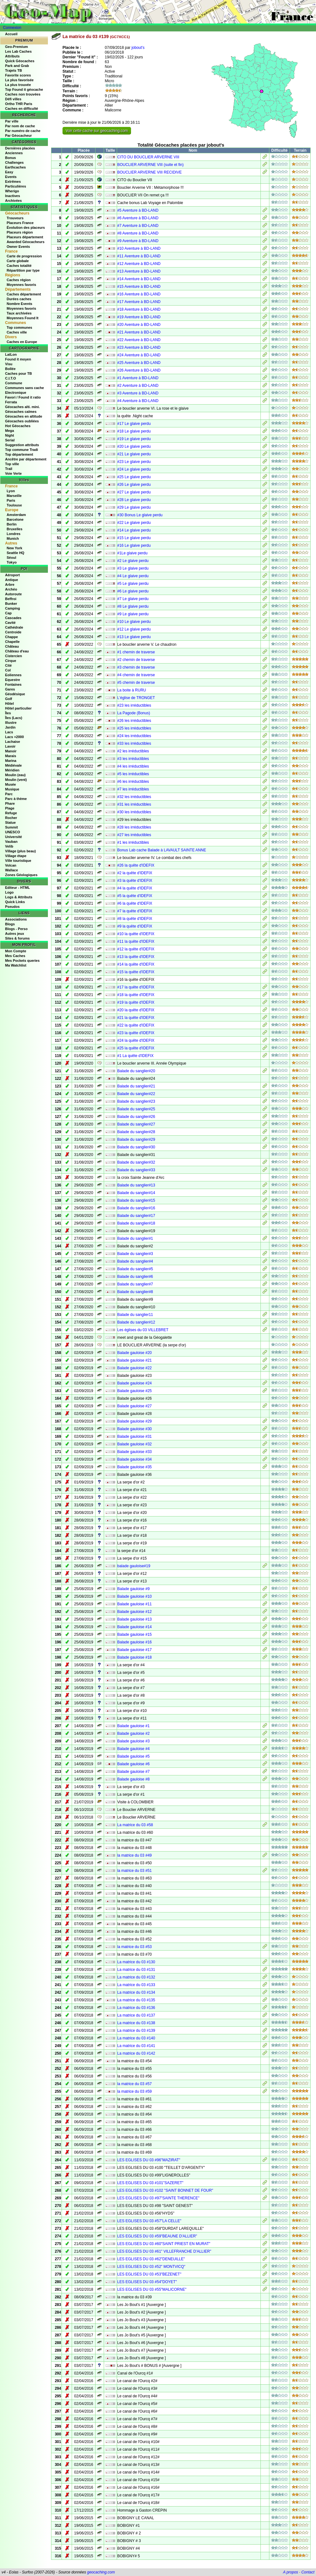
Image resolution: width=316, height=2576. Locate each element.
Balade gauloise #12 (134, 1611)
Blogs (10, 924)
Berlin (11, 524)
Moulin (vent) (16, 780)
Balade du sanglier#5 (135, 1269)
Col (8, 670)
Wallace (11, 870)
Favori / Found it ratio (23, 397)
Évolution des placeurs (26, 227)
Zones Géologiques (21, 875)
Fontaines (13, 684)
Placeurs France (20, 223)
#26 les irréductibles (134, 720)
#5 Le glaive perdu (133, 583)
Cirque (10, 661)
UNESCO (12, 832)
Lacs (9, 732)
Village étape (15, 856)
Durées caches (19, 299)
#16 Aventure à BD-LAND (139, 294)
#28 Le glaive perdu (134, 500)
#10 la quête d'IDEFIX (136, 934)
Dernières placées (20, 148)
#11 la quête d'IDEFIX (136, 941)
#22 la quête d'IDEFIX (136, 1025)
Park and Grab (17, 66)
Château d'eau (17, 651)
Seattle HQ (15, 553)
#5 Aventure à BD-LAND (138, 210)
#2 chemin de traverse (136, 659)
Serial (10, 440)
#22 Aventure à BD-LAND (139, 340)
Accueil (11, 34)
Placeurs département (25, 237)
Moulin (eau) (15, 775)
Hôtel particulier (18, 708)
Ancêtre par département (25, 459)
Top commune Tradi (21, 450)
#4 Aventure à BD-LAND (138, 401)
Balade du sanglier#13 (136, 1185)
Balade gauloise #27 (134, 1406)
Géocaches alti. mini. (22, 407)
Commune (13, 383)
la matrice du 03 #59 (134, 2091)
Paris (11, 500)
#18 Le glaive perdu (134, 431)
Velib (9, 846)
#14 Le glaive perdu (134, 530)
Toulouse (14, 505)
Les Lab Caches (18, 51)
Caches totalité (19, 266)
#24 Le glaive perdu (134, 469)
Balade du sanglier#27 (136, 1124)
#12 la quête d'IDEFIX (136, 949)
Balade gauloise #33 (134, 1452)
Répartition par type (23, 270)
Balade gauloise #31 (134, 1436)
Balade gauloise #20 (134, 1353)
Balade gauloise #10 (134, 1596)
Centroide (13, 632)
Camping (12, 608)
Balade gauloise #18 (134, 1657)
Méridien (12, 770)
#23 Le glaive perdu (134, 461)
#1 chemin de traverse (136, 652)
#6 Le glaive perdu (133, 591)
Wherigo (12, 191)
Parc (9, 794)
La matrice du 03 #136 (136, 2007)
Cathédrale (14, 627)
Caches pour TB (18, 373)
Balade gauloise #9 (133, 1589)
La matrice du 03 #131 (136, 1969)
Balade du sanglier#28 (136, 1132)
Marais (10, 756)
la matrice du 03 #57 (134, 2084)
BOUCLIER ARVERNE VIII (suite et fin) (150, 164)
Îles (8, 713)
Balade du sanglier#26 (136, 1116)
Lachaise (12, 741)
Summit (11, 827)
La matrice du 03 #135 (136, 2000)
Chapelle (12, 642)
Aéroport (12, 575)
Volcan (10, 865)
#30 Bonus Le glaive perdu (140, 515)
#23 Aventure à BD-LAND (139, 347)
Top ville (12, 464)
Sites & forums (17, 938)
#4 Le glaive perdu (133, 576)
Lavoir (10, 746)
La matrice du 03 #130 (136, 1962)
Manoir (10, 751)
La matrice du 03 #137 (136, 2015)
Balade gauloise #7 (133, 1771)
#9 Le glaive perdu (133, 614)
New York (14, 548)
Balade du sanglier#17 (136, 1215)
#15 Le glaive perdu (134, 538)
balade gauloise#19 (133, 1566)
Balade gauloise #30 (134, 1429)
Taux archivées (19, 313)
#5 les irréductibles (133, 774)
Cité (8, 665)
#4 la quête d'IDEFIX (134, 888)
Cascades (13, 618)
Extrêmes (13, 181)
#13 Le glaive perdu (134, 637)
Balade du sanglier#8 (135, 1292)
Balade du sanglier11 (135, 1314)
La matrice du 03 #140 (136, 2038)
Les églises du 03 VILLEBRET (142, 1330)
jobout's (137, 47)
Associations (16, 919)
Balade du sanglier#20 (136, 1071)
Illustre (10, 722)
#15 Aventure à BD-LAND (139, 286)
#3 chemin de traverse (136, 667)
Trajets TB (13, 70)
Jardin (10, 727)
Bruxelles (15, 529)
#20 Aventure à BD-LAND (139, 324)
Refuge (11, 813)
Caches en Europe (22, 342)
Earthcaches (15, 167)
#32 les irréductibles (134, 797)
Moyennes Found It (22, 318)
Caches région (19, 280)
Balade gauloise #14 (134, 1627)
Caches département (24, 294)
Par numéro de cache (22, 131)
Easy (9, 172)
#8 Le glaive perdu (133, 606)
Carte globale (18, 261)
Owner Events (18, 246)
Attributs (12, 56)
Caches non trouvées (22, 94)
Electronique (15, 392)
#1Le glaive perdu (132, 553)
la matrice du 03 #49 (134, 1855)
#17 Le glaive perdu (134, 423)
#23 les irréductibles (134, 705)
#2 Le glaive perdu (133, 560)
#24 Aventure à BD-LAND (139, 355)
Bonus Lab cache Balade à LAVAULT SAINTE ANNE (161, 850)
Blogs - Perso (16, 929)
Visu (8, 364)
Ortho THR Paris (18, 104)
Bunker (11, 603)
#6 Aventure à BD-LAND (138, 218)
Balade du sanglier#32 (136, 1162)
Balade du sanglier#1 (135, 1238)
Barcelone (15, 519)
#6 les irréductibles (133, 781)
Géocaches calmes (20, 411)
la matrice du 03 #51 (134, 1870)
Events (10, 177)
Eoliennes (13, 675)
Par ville (11, 121)
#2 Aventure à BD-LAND (138, 385)
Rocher (11, 818)
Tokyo (12, 562)
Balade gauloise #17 (134, 1650)
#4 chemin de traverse (136, 675)
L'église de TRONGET (136, 698)
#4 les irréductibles (133, 766)
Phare (10, 803)
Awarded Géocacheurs (25, 242)
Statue (10, 822)
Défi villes (13, 99)
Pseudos (12, 906)
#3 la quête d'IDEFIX (134, 880)
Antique (11, 580)
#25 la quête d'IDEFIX (136, 1048)
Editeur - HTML (17, 887)
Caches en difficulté (21, 108)
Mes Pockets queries (22, 960)
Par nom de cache (20, 126)
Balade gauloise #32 (134, 1444)
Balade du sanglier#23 (136, 1101)
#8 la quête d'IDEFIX (134, 918)
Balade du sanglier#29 (136, 1139)
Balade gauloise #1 (133, 1726)
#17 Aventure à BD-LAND (139, 302)
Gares (10, 689)
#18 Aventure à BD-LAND (139, 309)
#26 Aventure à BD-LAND (139, 370)
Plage (9, 808)
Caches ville (17, 332)
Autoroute (13, 594)
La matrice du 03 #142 (136, 2053)
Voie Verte (13, 473)
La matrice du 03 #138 (136, 2023)
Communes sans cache (24, 388)
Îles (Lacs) (13, 718)
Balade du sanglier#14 (136, 1193)
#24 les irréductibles (134, 736)
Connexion (12, 27)
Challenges (14, 162)
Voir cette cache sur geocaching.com (97, 131)
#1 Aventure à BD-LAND (138, 378)
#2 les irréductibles (133, 751)
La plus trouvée (18, 85)
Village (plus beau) (20, 851)
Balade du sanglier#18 (136, 1223)
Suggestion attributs (22, 445)
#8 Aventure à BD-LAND (138, 233)
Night (9, 435)
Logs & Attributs (18, 897)
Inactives (12, 196)
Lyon (11, 491)
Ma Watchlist (15, 965)
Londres (13, 534)
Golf (8, 699)
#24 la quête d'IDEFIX (136, 1040)
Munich (13, 538)
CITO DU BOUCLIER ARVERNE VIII (148, 157)
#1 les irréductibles (133, 842)
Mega (9, 431)
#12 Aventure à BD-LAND (139, 263)
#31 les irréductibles (134, 804)
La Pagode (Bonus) (133, 713)
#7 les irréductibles (133, 789)
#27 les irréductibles (134, 835)
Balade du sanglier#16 (136, 1208)
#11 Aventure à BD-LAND (139, 256)
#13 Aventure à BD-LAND (139, 271)
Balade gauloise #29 (134, 1421)
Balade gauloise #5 (133, 1756)
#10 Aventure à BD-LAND (139, 248)
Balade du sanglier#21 (136, 1086)
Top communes (19, 327)
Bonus (10, 158)
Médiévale (13, 765)
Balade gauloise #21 (134, 1360)
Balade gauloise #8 (133, 1779)
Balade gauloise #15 (134, 1634)
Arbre (9, 584)
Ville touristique (18, 860)
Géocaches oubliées (22, 421)
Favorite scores (18, 75)
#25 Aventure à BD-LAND (139, 362)
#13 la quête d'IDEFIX (136, 956)
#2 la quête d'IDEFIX (134, 873)
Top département (19, 454)
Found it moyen (18, 359)
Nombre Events (19, 304)
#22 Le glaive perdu (134, 522)
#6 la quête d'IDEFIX (134, 903)
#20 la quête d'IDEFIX (136, 1010)
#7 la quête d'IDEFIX (134, 911)
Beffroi (10, 599)
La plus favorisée (19, 80)
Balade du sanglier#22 (136, 1094)
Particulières (15, 186)
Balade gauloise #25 (134, 1391)
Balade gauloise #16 (134, 1642)
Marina (10, 761)
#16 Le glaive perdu (134, 545)
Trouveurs (15, 218)
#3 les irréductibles (133, 758)
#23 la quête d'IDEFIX (136, 1033)
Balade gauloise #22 (134, 1368)
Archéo (11, 589)
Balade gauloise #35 (134, 1467)
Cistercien (13, 656)
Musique (12, 789)
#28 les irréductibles (134, 827)
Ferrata (11, 402)
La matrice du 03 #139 (136, 2030)
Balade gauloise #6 (133, 1764)
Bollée (10, 369)
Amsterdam (16, 515)
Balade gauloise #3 (133, 1741)
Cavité (10, 622)
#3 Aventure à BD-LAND (138, 393)
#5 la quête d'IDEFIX (134, 896)
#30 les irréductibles (134, 812)
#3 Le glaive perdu (133, 568)
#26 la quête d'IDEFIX (136, 865)
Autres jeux (14, 933)
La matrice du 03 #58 (135, 1825)
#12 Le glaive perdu (134, 629)
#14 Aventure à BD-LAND (139, 279)
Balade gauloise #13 (134, 1619)
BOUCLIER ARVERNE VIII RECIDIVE (149, 172)
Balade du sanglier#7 (135, 1284)
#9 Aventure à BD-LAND (138, 241)
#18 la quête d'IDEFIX (136, 995)
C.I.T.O (10, 378)
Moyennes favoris (21, 285)
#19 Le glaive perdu (134, 439)
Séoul (11, 557)
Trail (8, 469)
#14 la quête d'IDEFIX (136, 964)
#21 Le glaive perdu (134, 454)
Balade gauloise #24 (134, 1383)
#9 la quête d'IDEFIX (134, 926)
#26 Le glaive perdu (134, 484)
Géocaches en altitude (23, 416)
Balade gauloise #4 (133, 1749)
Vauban (11, 841)
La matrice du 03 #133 (136, 1985)
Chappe (11, 637)
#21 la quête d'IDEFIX (136, 1017)
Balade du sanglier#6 (135, 1276)
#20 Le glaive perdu (134, 446)
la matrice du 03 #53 (134, 1947)
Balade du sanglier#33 (136, 1170)
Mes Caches (15, 956)
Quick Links (15, 902)
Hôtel (9, 703)
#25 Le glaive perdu (134, 477)
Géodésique (15, 694)
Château (12, 646)
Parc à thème (16, 799)
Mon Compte (15, 951)
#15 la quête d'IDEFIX (136, 972)
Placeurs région (20, 232)
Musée (10, 784)
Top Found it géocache (24, 89)
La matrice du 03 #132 (136, 1977)
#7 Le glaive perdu (133, 599)
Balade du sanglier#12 (136, 1322)
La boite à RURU (131, 690)
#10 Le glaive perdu (134, 621)
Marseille (14, 496)
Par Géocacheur (18, 135)
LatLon (11, 354)
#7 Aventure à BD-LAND (138, 225)
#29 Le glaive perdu (134, 507)
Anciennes (14, 153)
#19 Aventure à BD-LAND (139, 317)
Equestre (12, 680)
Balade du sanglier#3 (135, 1254)
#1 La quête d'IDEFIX (135, 1056)
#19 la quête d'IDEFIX (136, 1002)
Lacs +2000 (14, 737)
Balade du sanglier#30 (136, 1147)
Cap (8, 613)
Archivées (13, 200)
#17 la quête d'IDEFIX (136, 987)
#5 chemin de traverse (136, 682)
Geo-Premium (16, 47)
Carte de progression (24, 256)
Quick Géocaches (19, 61)
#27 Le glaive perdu (134, 492)
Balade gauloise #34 (134, 1459)
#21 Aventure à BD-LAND (139, 332)
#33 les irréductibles (134, 743)
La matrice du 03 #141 (136, 2046)
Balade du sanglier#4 (135, 1261)
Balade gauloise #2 (133, 1733)
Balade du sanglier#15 (136, 1200)
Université (13, 837)
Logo (9, 892)
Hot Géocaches (17, 426)
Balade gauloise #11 (134, 1604)
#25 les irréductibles (134, 728)
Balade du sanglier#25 (136, 1109)
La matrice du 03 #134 (136, 1992)
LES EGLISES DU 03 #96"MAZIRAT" (148, 2160)
